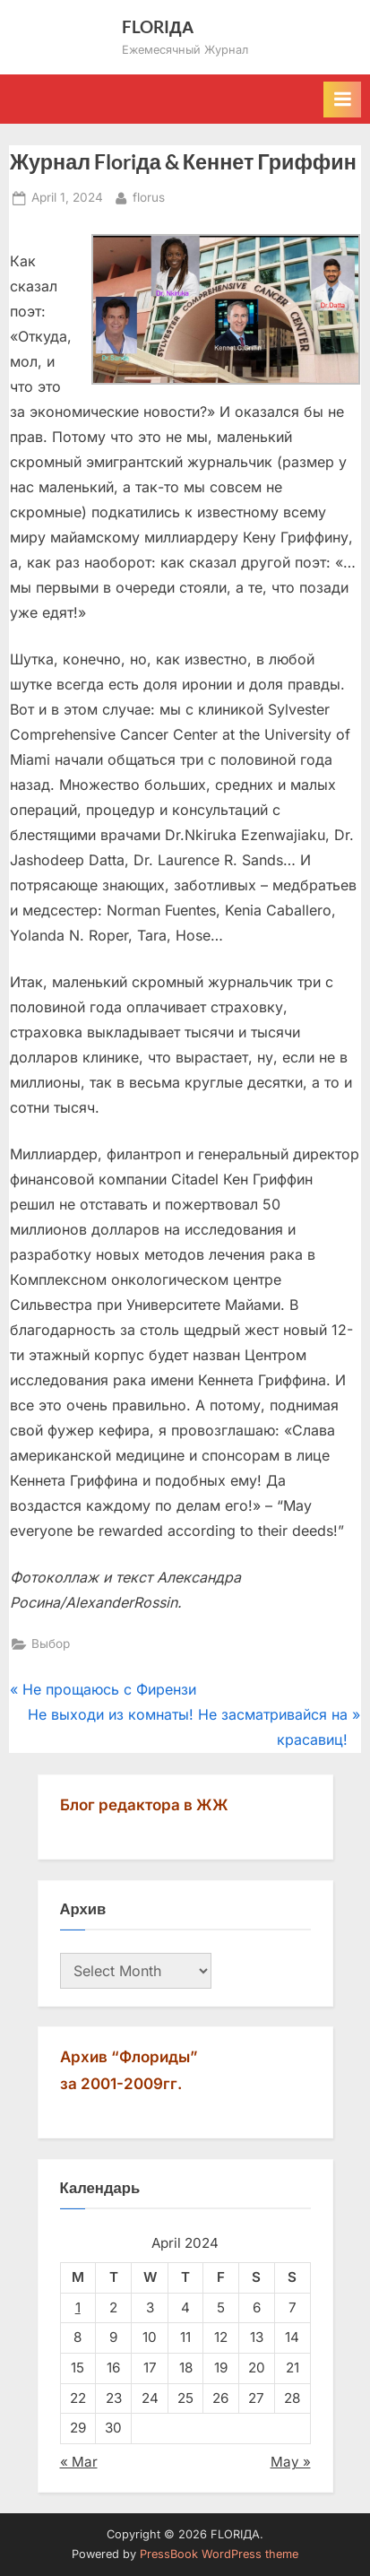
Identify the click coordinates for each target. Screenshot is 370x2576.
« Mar (79, 2461)
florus (149, 195)
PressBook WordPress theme (219, 2554)
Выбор (50, 1643)
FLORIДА (158, 26)
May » (291, 2461)
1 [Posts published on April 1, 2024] (78, 2307)
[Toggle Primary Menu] (342, 99)
